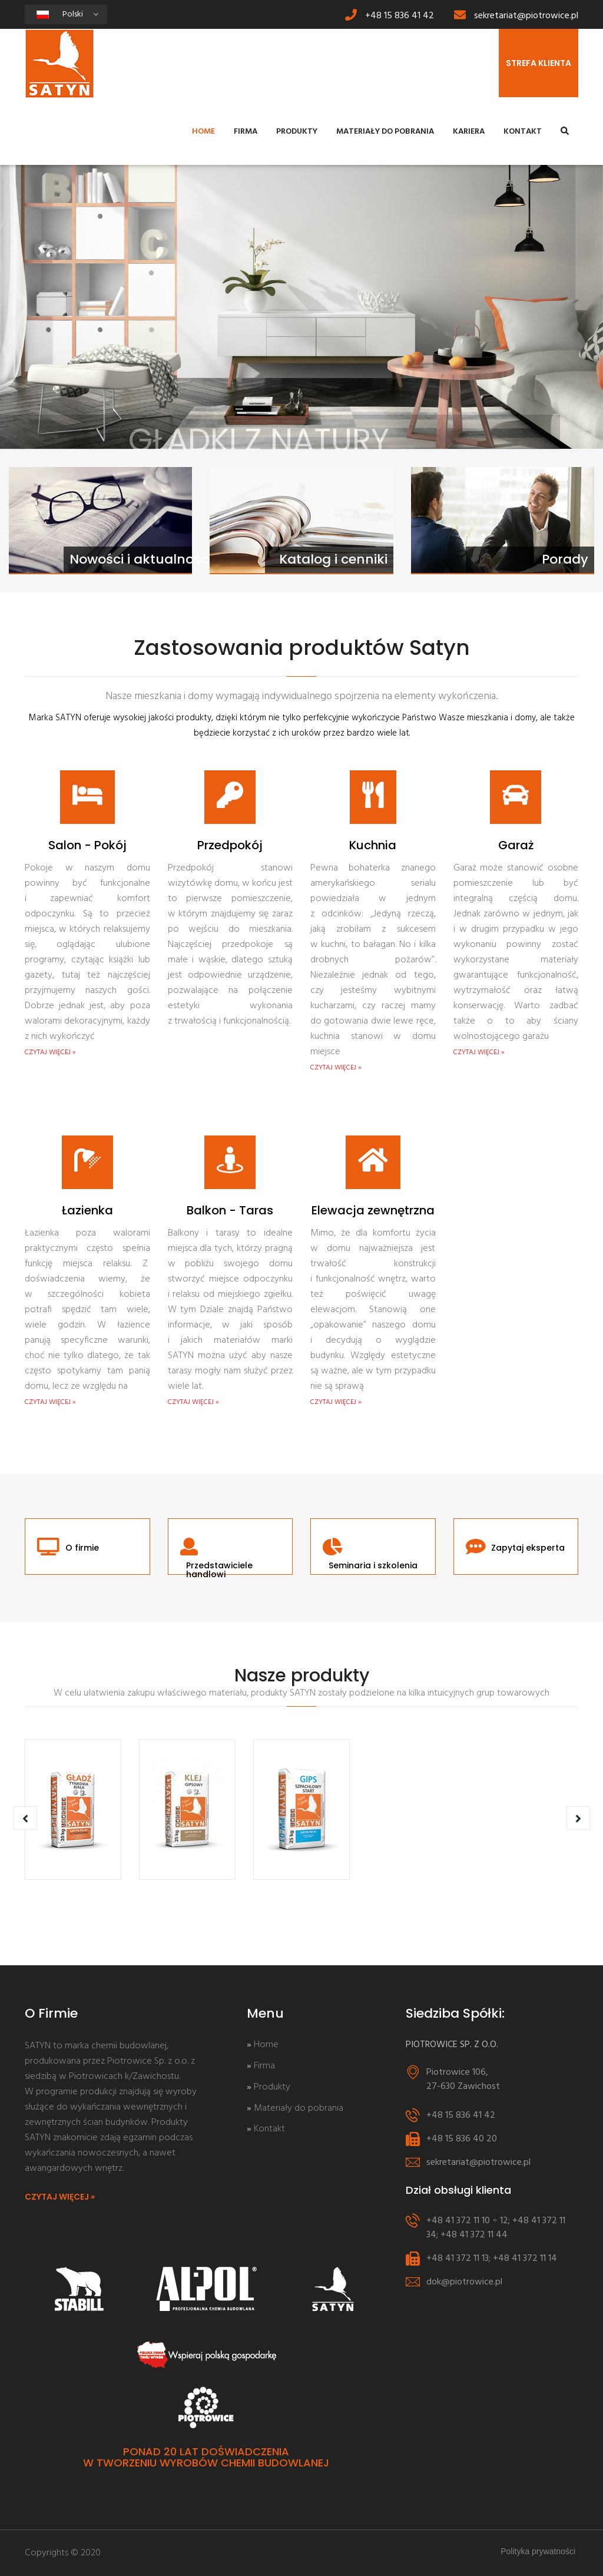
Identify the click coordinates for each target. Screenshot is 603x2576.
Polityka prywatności (538, 2551)
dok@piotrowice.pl (464, 2282)
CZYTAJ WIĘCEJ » (50, 1052)
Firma (245, 131)
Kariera (469, 131)
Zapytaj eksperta (528, 1548)
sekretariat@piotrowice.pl (526, 16)
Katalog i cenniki (333, 559)
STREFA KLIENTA (538, 63)
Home (203, 131)
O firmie (82, 1548)
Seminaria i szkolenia (373, 1565)
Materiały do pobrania (385, 131)
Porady (565, 559)
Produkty (296, 131)
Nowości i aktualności (140, 559)
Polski (80, 16)
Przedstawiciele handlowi (219, 1570)
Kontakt (522, 131)
